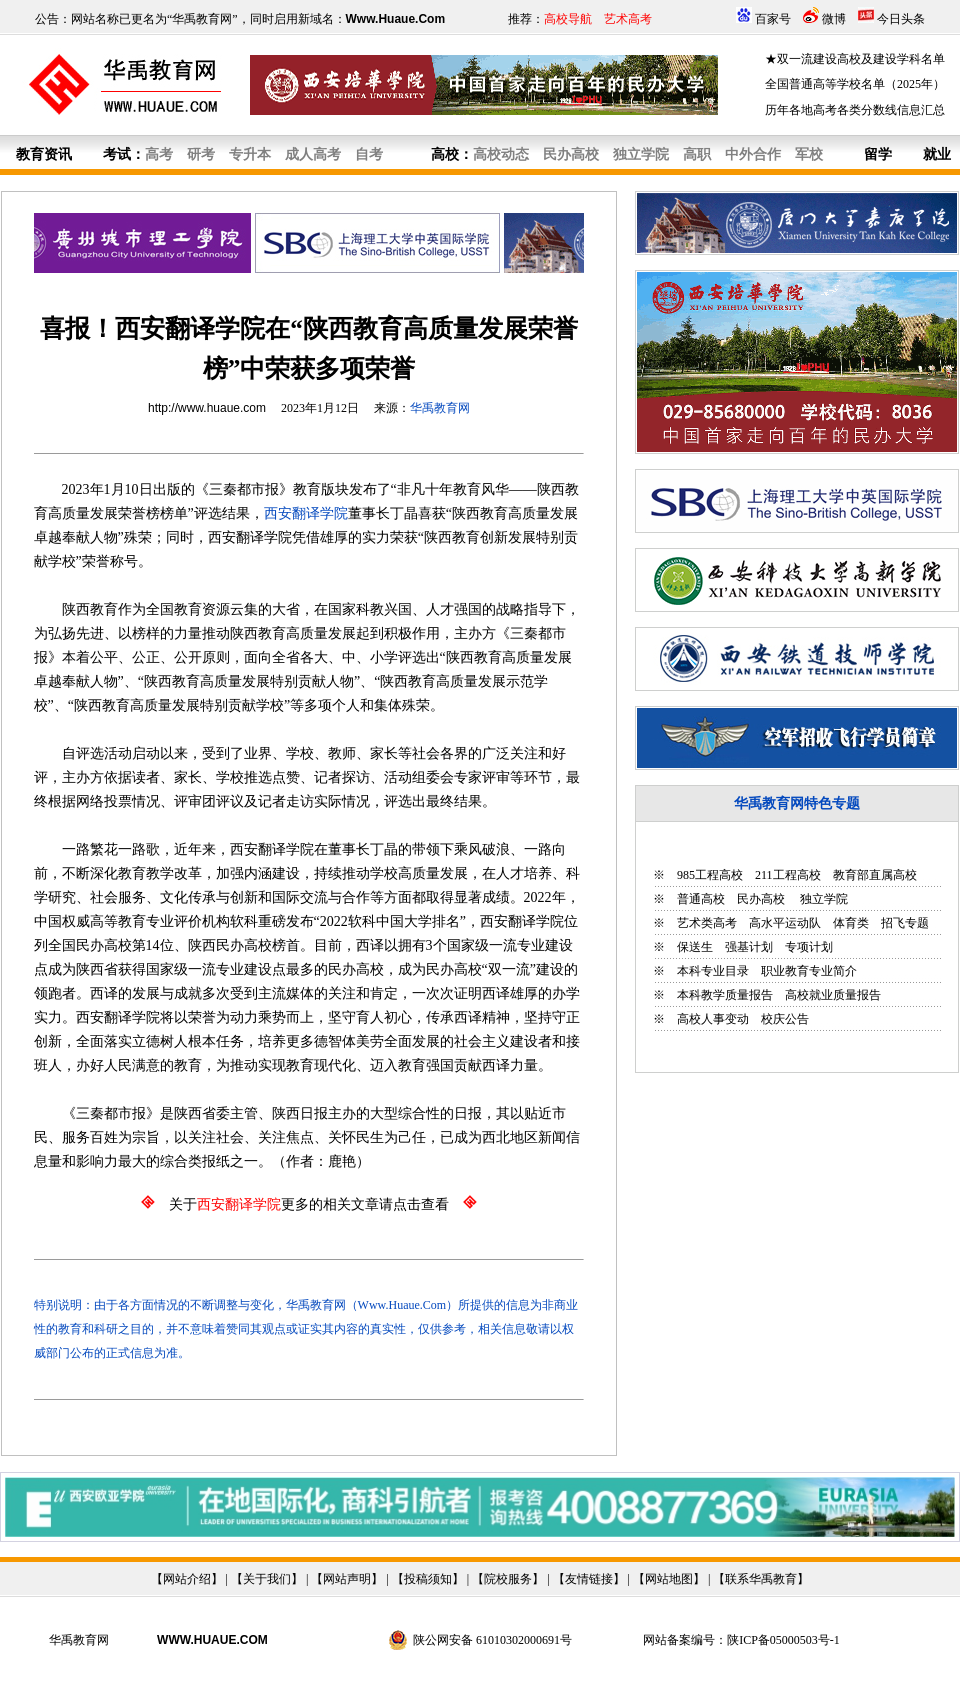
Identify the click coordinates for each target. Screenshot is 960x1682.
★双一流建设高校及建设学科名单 (855, 59)
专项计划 (809, 947)
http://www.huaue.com (207, 408)
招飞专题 (905, 923)
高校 (445, 154)
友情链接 (589, 1579)
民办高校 (761, 899)
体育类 (851, 923)
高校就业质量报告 (833, 995)
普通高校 (701, 899)
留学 (878, 154)
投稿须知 (428, 1579)
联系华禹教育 (761, 1579)
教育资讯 (44, 154)
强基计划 (749, 947)
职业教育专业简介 (809, 971)
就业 (937, 154)
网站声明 (347, 1579)
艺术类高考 (707, 923)
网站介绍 (187, 1579)
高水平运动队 (785, 923)
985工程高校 (710, 875)
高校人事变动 (713, 1019)
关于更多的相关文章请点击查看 (309, 1204)
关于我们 (267, 1579)
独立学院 (822, 899)
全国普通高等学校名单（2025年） (855, 84)
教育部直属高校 (875, 875)
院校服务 (508, 1579)
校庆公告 (785, 1019)
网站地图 (669, 1579)
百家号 (773, 19)
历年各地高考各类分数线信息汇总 (855, 110)
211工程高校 (788, 875)
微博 (834, 19)
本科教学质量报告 (725, 995)
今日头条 (901, 19)
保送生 (695, 947)
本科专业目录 (713, 971)
